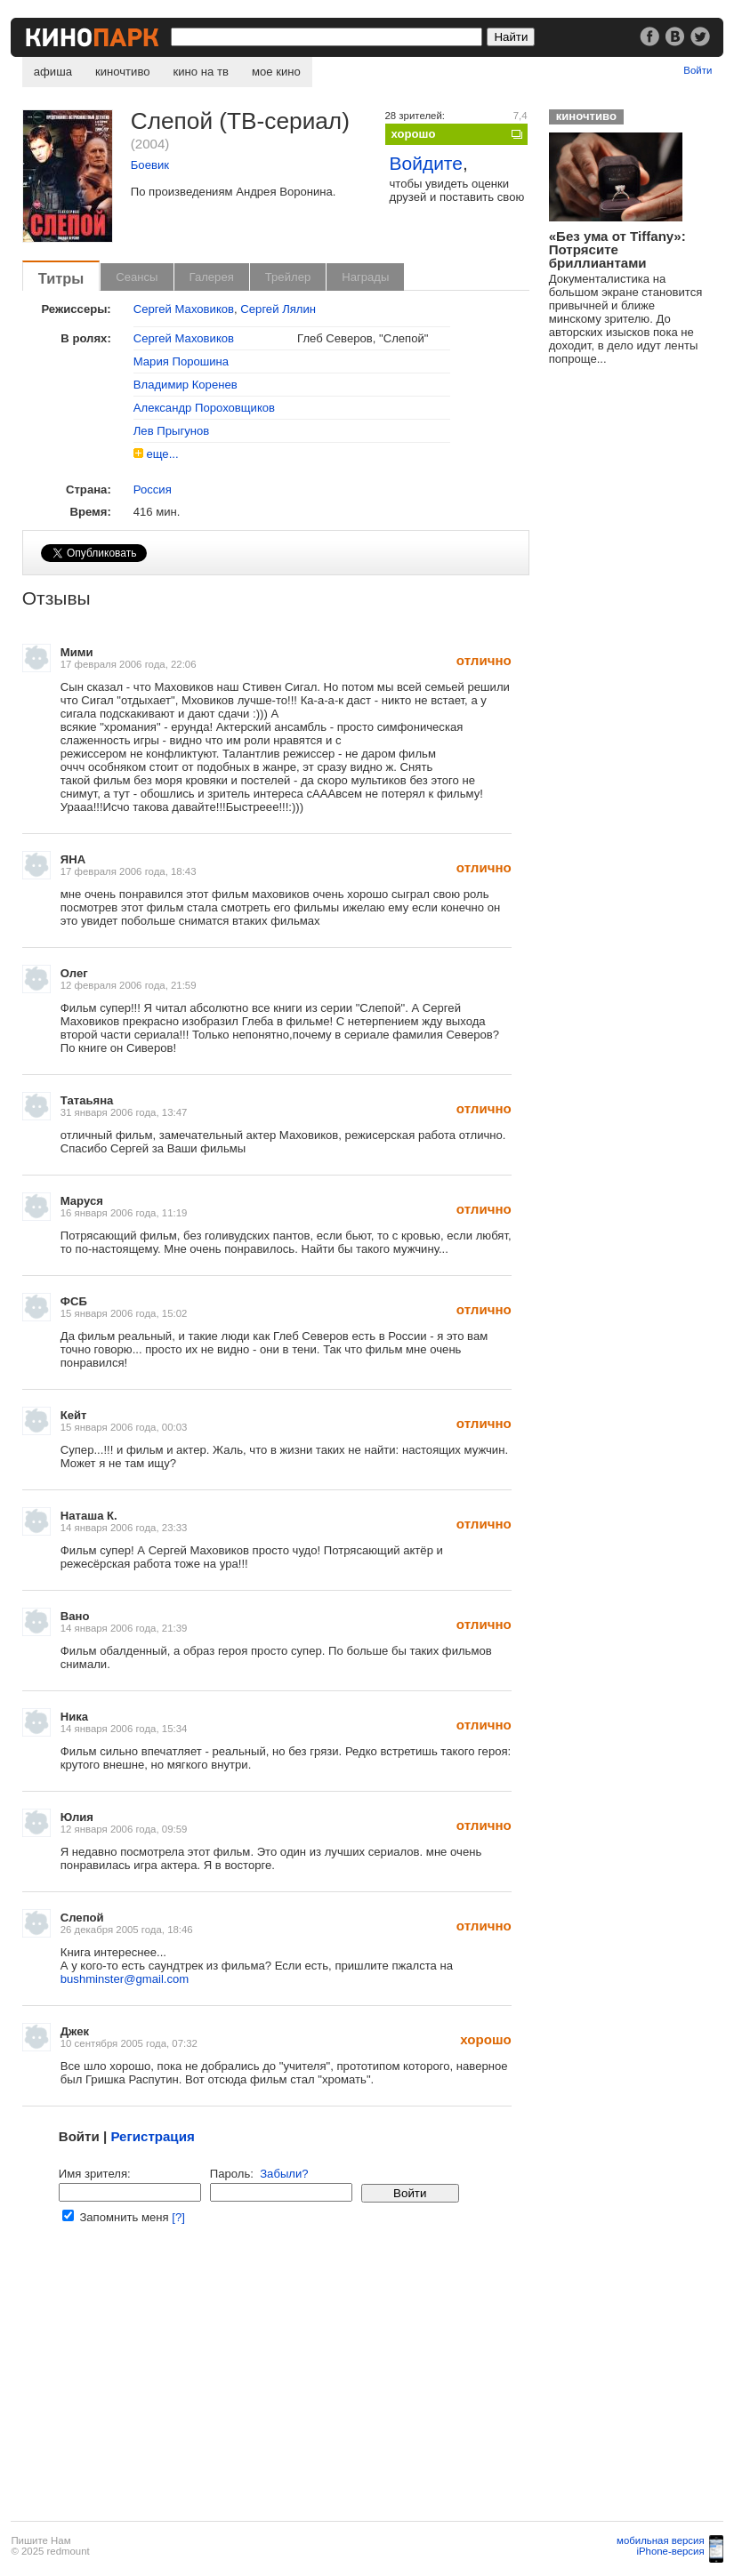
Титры (61, 278)
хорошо (413, 133)
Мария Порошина (181, 361)
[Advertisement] (275, 2383)
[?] (178, 2217)
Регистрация (152, 2136)
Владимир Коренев (185, 384)
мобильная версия (661, 2540)
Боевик (150, 165)
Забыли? (284, 2173)
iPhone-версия (670, 2551)
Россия (152, 489)
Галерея (212, 277)
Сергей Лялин (278, 309)
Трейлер (288, 277)
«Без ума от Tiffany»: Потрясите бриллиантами (617, 249)
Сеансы (136, 277)
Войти (697, 70)
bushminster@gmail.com (124, 1979)
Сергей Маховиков (183, 309)
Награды (365, 277)
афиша (53, 71)
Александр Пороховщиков (204, 407)
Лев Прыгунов (171, 430)
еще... (162, 454)
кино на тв (201, 71)
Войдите (426, 163)
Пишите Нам (40, 2540)
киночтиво (122, 71)
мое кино (276, 71)
